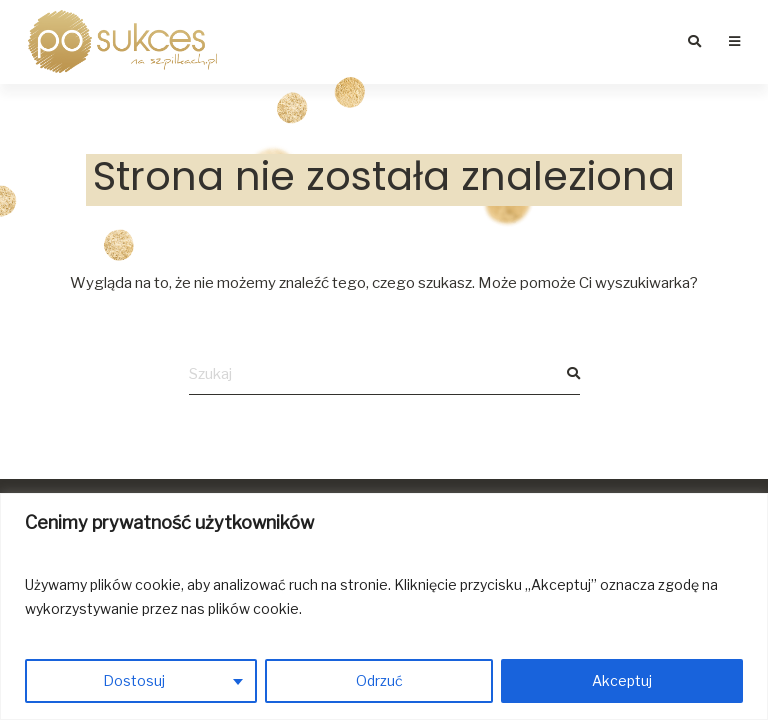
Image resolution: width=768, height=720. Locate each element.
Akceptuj (622, 680)
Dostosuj (134, 680)
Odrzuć (379, 680)
